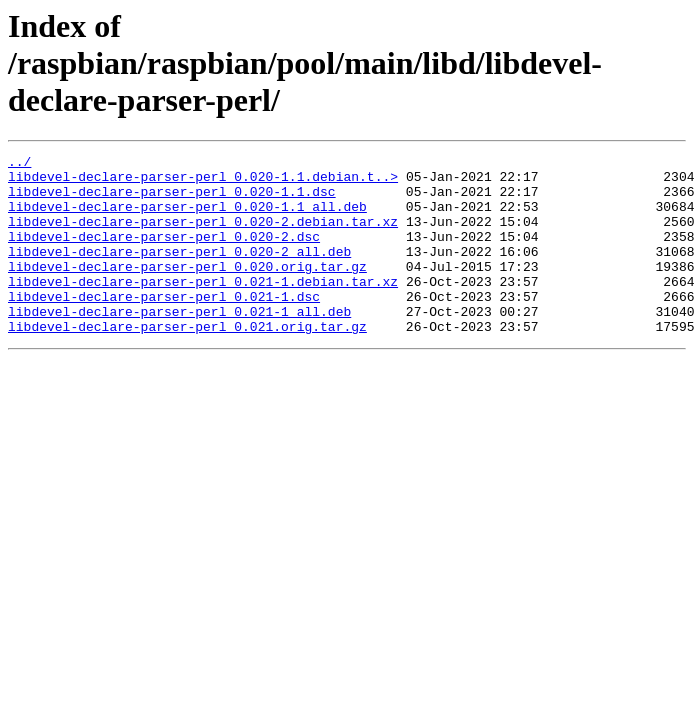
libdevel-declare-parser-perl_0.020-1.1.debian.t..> (203, 182)
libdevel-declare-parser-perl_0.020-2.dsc (164, 254)
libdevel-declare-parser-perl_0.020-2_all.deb (179, 272)
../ (19, 164)
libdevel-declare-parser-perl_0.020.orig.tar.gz (187, 290)
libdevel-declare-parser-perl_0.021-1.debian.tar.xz (203, 308)
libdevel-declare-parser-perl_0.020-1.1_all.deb (187, 218)
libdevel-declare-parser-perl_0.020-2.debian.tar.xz (203, 236)
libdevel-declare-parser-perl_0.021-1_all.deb (179, 344)
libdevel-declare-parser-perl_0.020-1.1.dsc (172, 200)
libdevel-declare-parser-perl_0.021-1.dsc (164, 326)
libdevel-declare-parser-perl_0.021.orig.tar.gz (187, 362)
